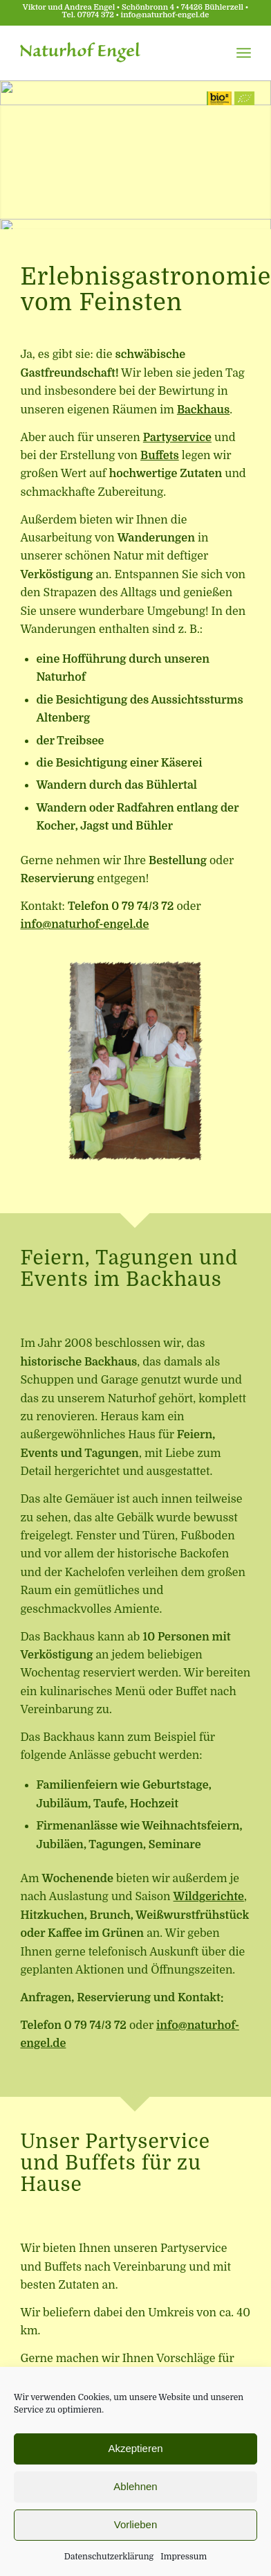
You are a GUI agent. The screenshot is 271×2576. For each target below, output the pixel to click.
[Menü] (243, 52)
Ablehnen (135, 2486)
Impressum (183, 2556)
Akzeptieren (135, 2448)
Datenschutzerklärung (108, 2556)
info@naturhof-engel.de (165, 14)
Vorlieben (136, 2524)
